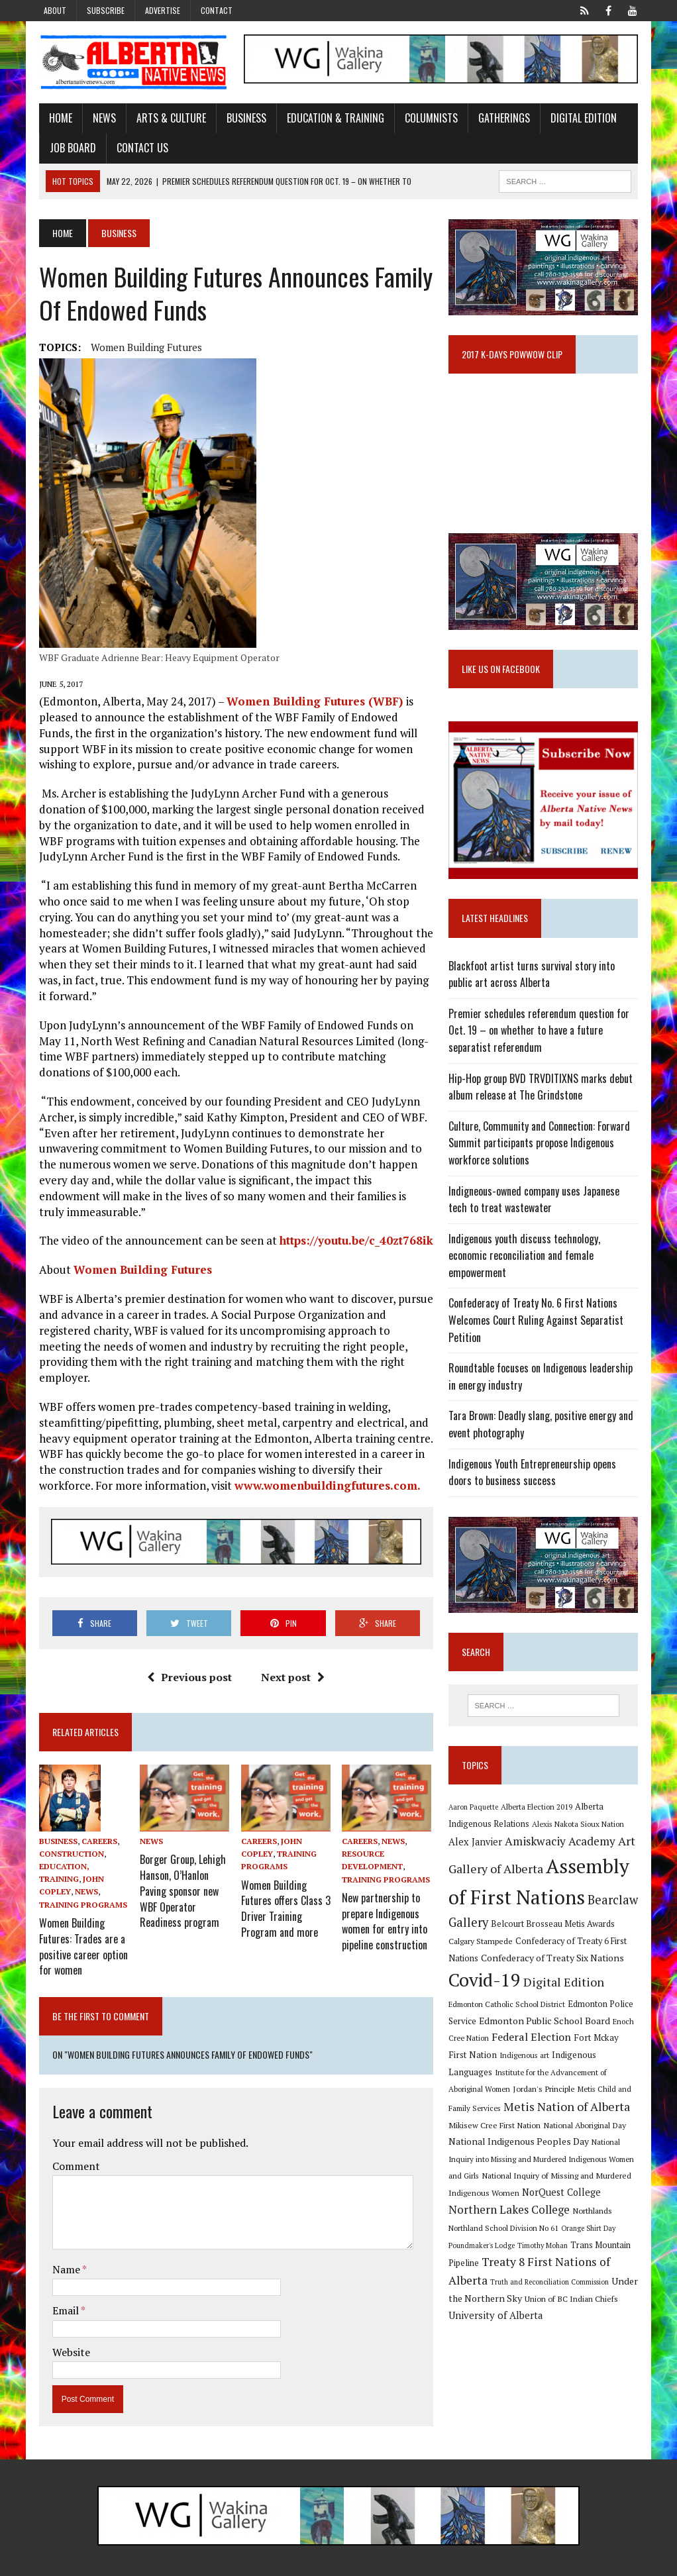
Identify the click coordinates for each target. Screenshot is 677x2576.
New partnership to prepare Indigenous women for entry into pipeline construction (385, 1902)
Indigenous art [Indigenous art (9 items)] (506, 2048)
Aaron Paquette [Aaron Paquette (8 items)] (475, 1800)
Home (55, 119)
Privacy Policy (575, 2563)
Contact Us (137, 149)
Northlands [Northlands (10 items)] (511, 2205)
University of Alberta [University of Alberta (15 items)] (548, 2293)
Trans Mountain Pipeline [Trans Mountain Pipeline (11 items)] (496, 2241)
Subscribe (106, 10)
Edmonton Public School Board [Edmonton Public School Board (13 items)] (516, 2014)
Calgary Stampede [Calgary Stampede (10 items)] (482, 1934)
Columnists (425, 119)
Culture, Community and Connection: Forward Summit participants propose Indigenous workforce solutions (541, 1151)
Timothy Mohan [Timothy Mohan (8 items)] (612, 2223)
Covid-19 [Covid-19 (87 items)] (486, 1974)
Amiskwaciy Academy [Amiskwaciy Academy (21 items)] (562, 1834)
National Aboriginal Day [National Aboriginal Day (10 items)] (535, 2118)
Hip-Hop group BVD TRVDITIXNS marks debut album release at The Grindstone (542, 1094)
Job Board (67, 149)
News (99, 119)
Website (66, 2329)
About (55, 10)
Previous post (188, 1663)
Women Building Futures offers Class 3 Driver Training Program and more (284, 1889)
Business (241, 119)
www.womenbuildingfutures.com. (266, 1470)
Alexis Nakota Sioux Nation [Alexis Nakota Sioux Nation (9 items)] (580, 1817)
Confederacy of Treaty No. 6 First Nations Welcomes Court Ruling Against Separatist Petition (537, 1312)
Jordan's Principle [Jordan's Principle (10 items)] (481, 2082)
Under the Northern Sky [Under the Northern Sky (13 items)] (542, 2276)
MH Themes (175, 2563)
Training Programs (78, 1890)
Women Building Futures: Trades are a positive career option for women (78, 1927)
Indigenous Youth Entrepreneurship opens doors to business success (534, 1463)
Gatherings (499, 119)
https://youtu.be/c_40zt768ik (351, 1241)
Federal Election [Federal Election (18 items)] (515, 2030)
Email (61, 2288)
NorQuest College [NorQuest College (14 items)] (520, 2187)
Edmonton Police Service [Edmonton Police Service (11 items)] (581, 1997)
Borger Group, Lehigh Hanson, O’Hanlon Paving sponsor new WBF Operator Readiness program (179, 1870)
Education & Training (330, 119)
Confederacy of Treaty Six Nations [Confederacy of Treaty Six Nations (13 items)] (554, 1951)
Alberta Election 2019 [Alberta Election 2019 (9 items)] (538, 1800)
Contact (217, 10)
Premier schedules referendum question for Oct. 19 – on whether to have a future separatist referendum (540, 1039)
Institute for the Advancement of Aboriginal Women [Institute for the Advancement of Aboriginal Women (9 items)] (538, 2066)
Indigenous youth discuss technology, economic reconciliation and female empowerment (546, 1255)
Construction (66, 1840)
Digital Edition (578, 119)
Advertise (162, 10)
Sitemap (629, 2563)
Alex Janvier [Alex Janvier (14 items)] (477, 1835)
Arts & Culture (166, 119)
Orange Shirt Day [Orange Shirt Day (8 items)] (488, 2223)
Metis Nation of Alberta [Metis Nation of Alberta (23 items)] (513, 2100)
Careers (94, 1827)
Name (62, 2247)
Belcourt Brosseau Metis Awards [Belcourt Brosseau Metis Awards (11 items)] (555, 1917)
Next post (291, 1663)
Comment (71, 2144)
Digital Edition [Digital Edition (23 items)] (565, 1976)
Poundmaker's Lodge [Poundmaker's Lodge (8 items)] (551, 2223)
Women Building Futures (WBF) (311, 702)
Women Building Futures (141, 347)
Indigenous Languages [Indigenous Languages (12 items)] (578, 2048)
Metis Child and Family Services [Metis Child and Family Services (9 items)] (569, 2083)
